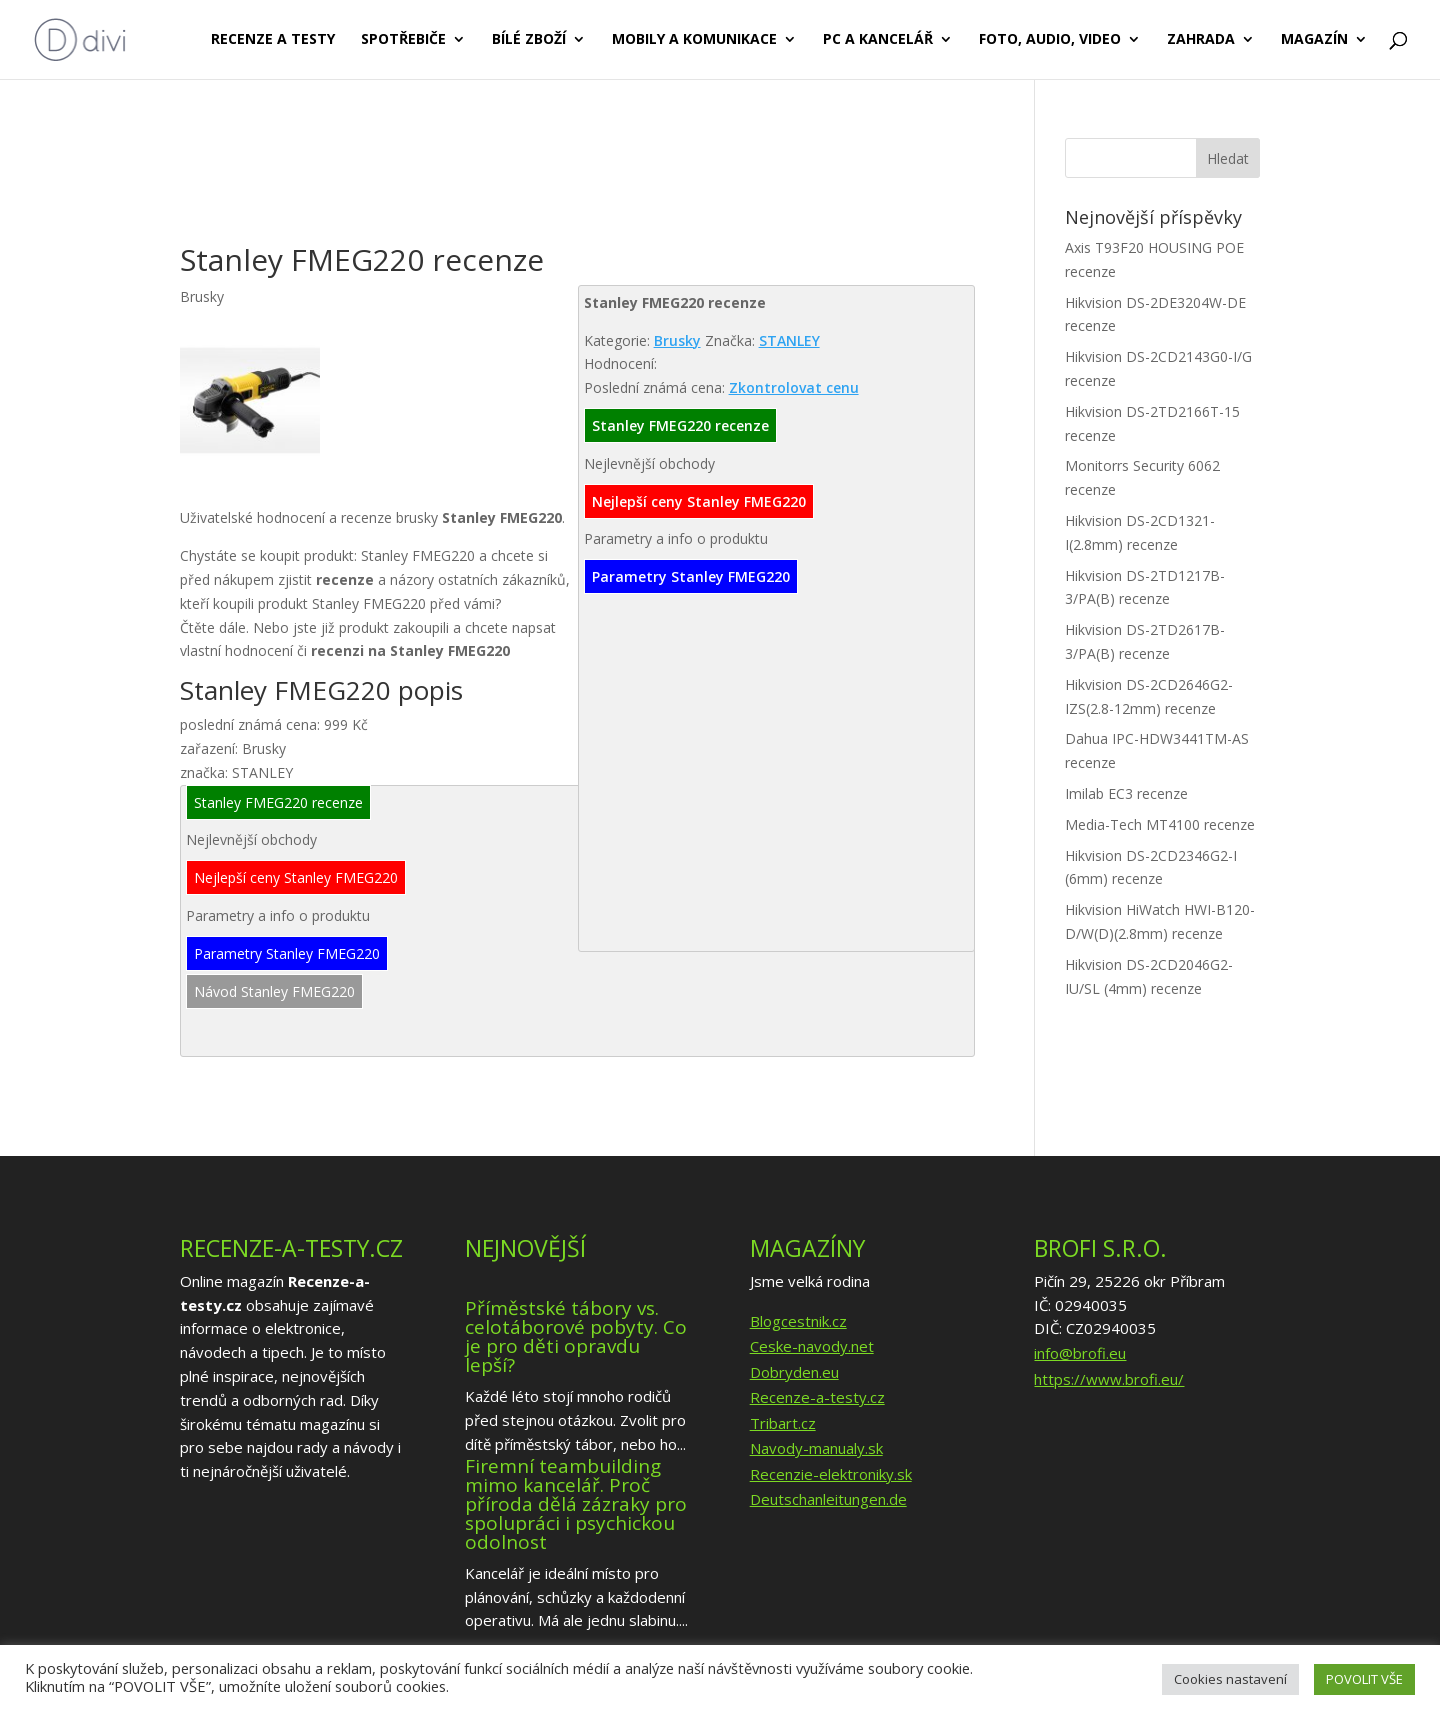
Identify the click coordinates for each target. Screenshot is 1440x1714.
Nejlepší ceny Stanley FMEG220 (699, 501)
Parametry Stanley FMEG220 (691, 576)
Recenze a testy (273, 41)
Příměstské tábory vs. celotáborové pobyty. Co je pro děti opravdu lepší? (576, 1336)
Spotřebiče (403, 41)
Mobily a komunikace (694, 41)
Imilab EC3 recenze (1126, 793)
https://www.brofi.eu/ (1109, 1379)
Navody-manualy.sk (816, 1448)
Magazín (1314, 41)
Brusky (677, 340)
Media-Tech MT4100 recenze (1160, 824)
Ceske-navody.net (812, 1346)
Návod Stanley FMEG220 (274, 991)
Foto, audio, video (1050, 41)
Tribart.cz (783, 1423)
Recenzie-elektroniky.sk (831, 1474)
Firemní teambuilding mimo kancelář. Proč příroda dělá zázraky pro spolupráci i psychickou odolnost (576, 1504)
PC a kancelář (878, 41)
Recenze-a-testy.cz (817, 1397)
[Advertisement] (544, 188)
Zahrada (1201, 41)
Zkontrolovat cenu (794, 387)
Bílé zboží (529, 41)
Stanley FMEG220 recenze (680, 425)
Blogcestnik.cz (798, 1321)
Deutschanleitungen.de (828, 1499)
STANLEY (789, 340)
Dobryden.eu (794, 1372)
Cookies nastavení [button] (1230, 1679)
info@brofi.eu (1080, 1353)
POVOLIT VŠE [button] (1364, 1679)
